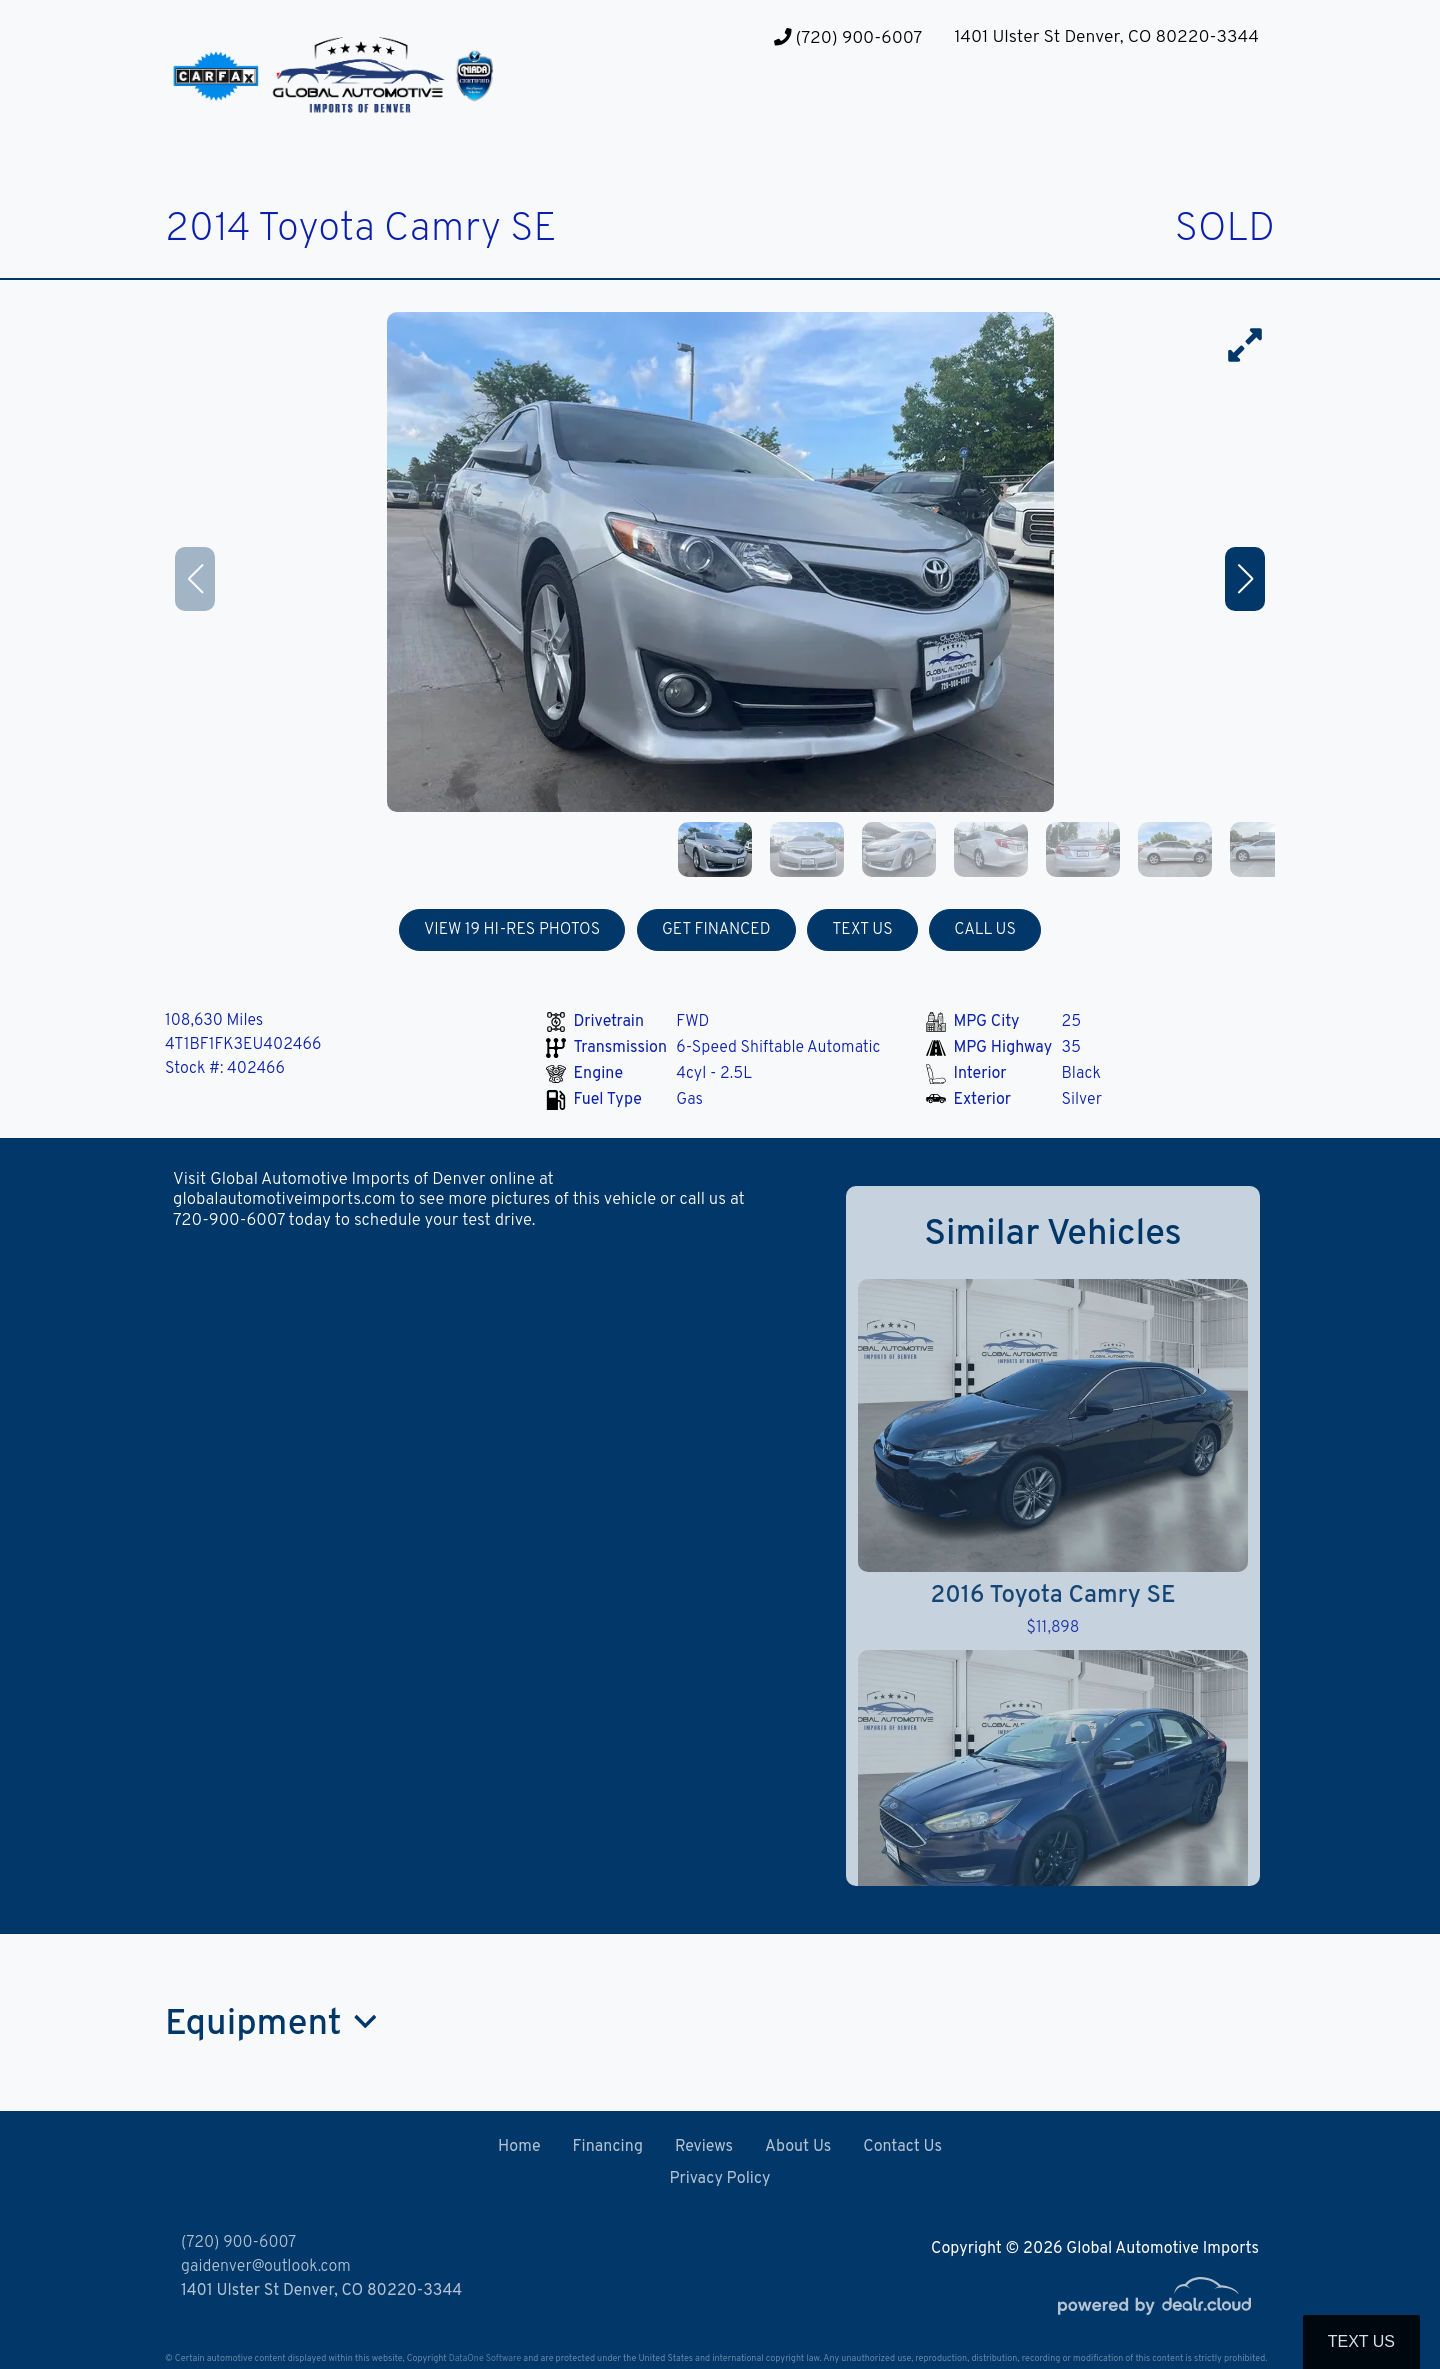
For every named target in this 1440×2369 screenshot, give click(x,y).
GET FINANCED (716, 930)
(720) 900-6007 (848, 38)
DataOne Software (485, 2358)
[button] (695, 110)
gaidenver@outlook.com (266, 2267)
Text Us (1361, 2341)
